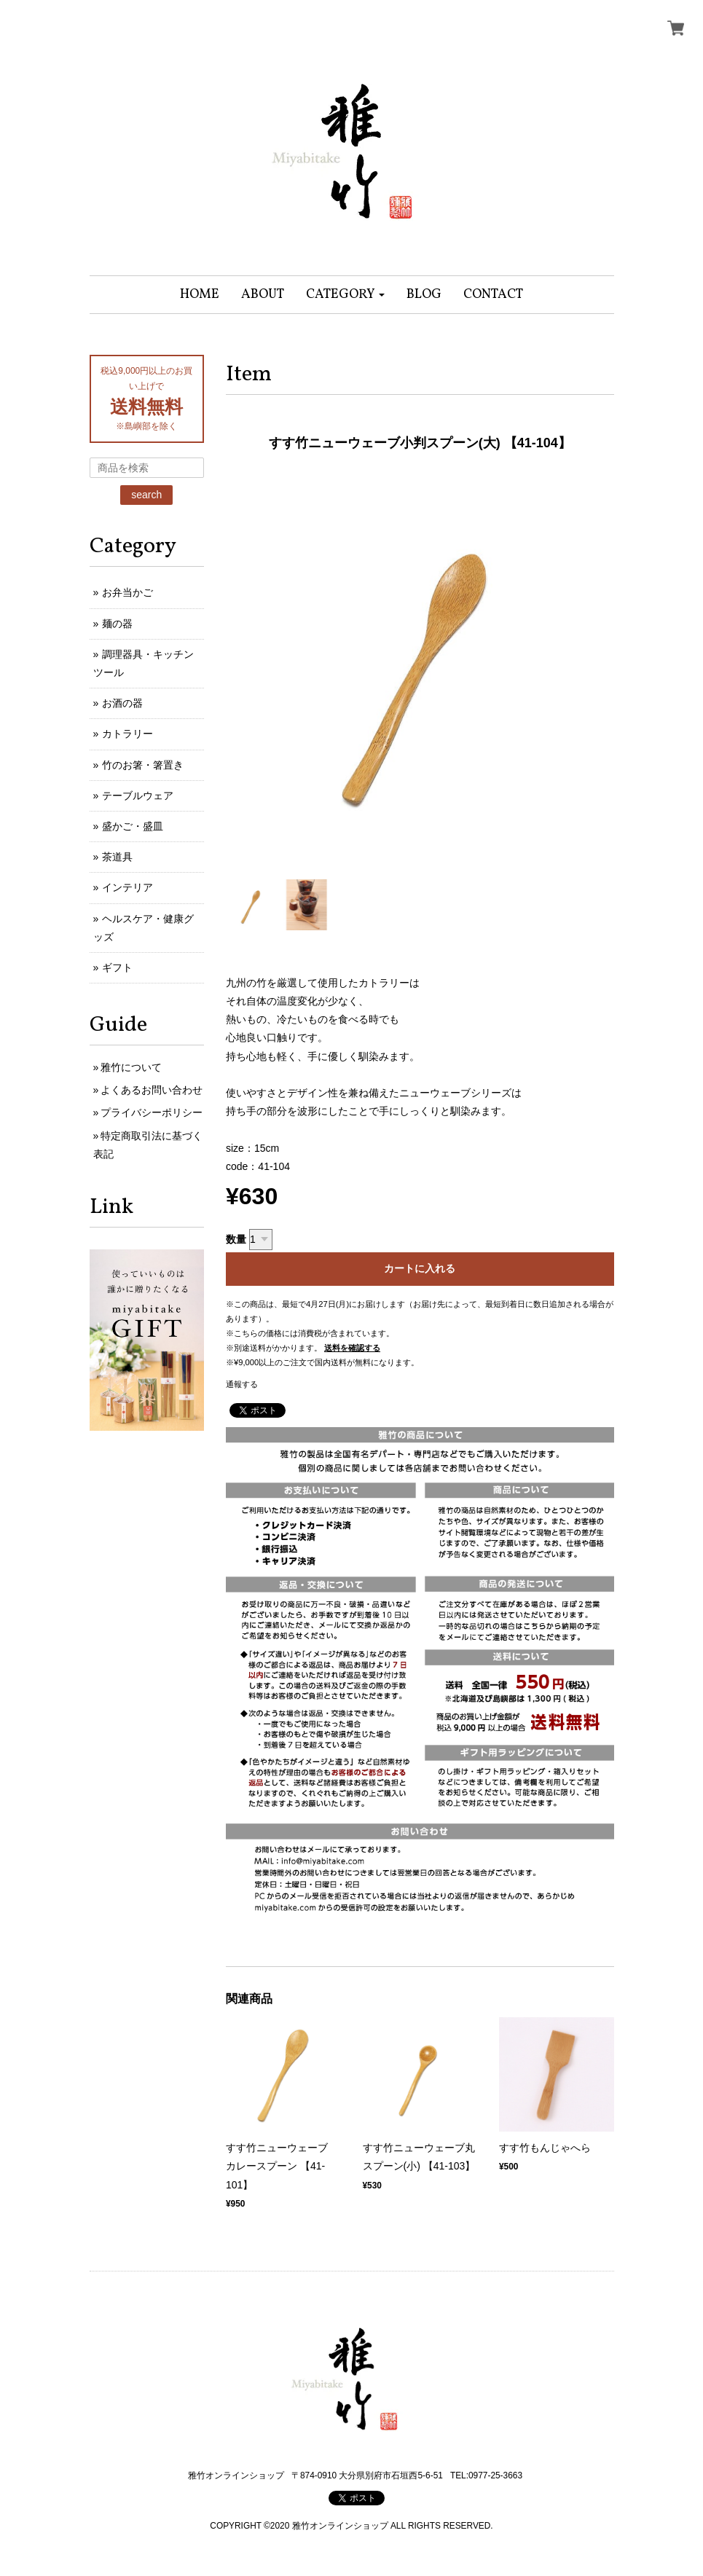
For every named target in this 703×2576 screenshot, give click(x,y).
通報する (242, 1384)
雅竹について (131, 1067)
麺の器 (117, 623)
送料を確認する (352, 1347)
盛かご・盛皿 (132, 826)
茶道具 (117, 857)
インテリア (127, 887)
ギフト (117, 967)
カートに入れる (419, 1268)
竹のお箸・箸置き (143, 765)
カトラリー (127, 733)
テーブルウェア (137, 795)
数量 (236, 1239)
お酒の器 (122, 703)
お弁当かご (127, 592)
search (146, 494)
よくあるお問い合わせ (152, 1090)
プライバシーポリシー (152, 1112)
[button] (345, 294)
